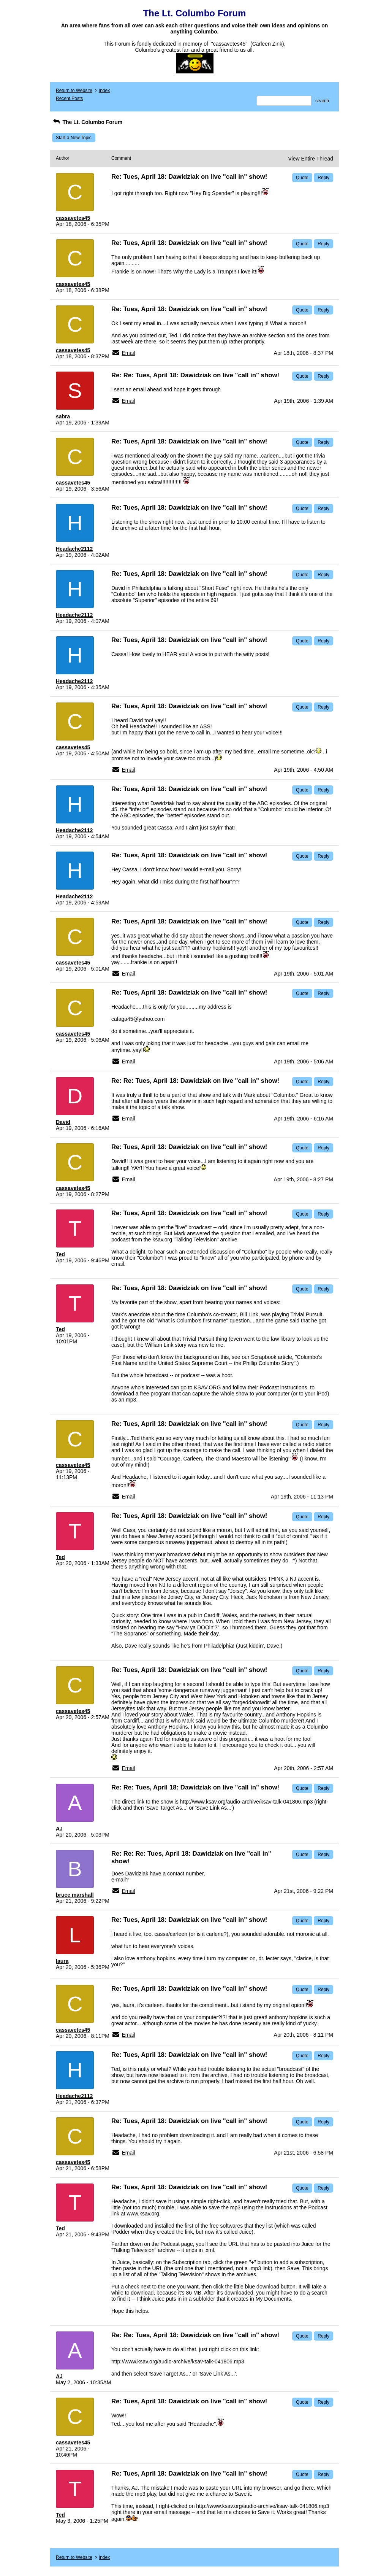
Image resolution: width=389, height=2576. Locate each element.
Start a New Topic (74, 137)
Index (104, 90)
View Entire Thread (310, 159)
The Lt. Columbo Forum (87, 122)
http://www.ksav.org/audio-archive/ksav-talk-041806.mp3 (246, 1802)
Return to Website (74, 90)
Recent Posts (69, 98)
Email (128, 353)
